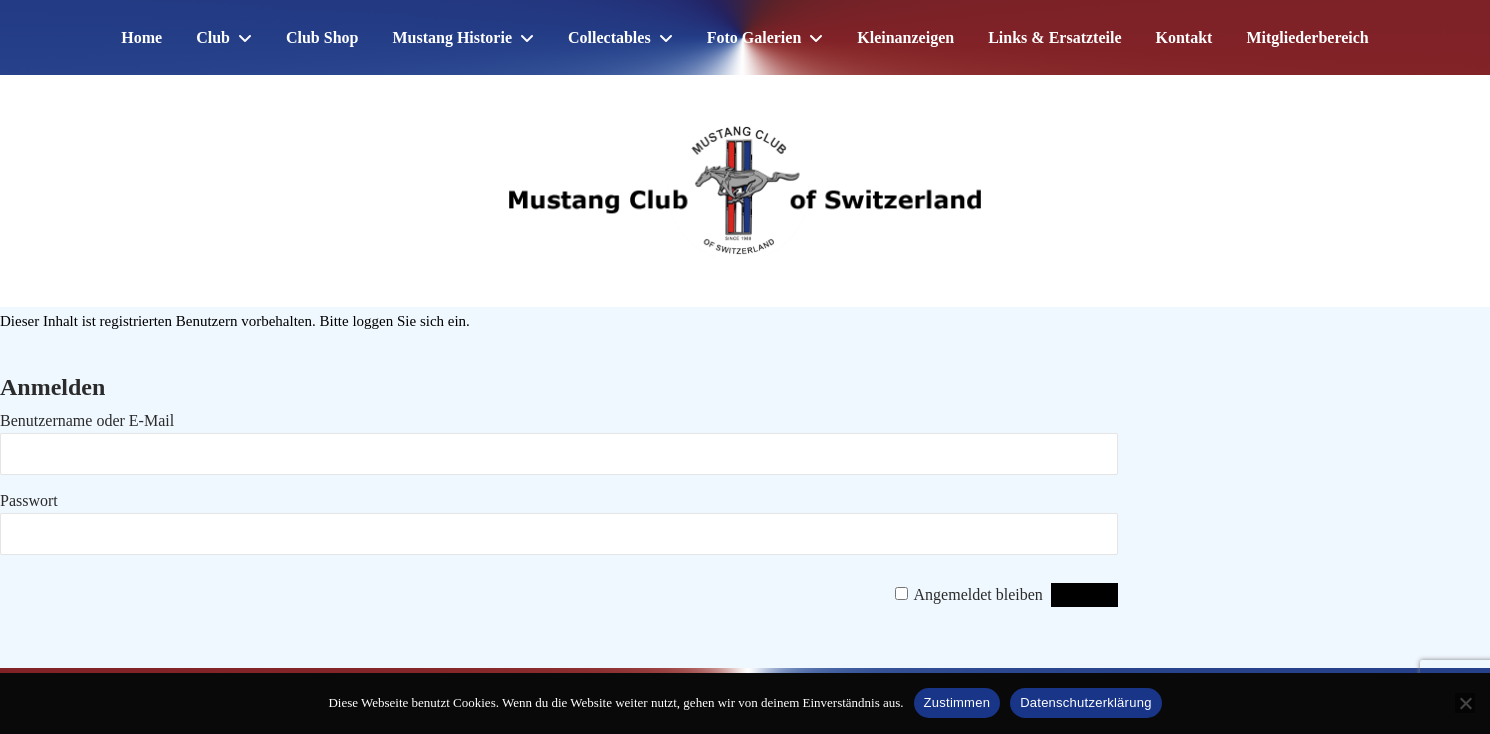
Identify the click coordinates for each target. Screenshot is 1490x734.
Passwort (29, 500)
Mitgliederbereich (1307, 37)
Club (213, 37)
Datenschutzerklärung (1085, 702)
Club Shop (322, 37)
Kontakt (1184, 37)
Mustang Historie (452, 37)
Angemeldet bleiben (978, 594)
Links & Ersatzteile (1054, 37)
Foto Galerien (754, 37)
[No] (1465, 703)
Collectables (609, 37)
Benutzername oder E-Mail (87, 420)
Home (141, 37)
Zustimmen (957, 702)
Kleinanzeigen (905, 37)
